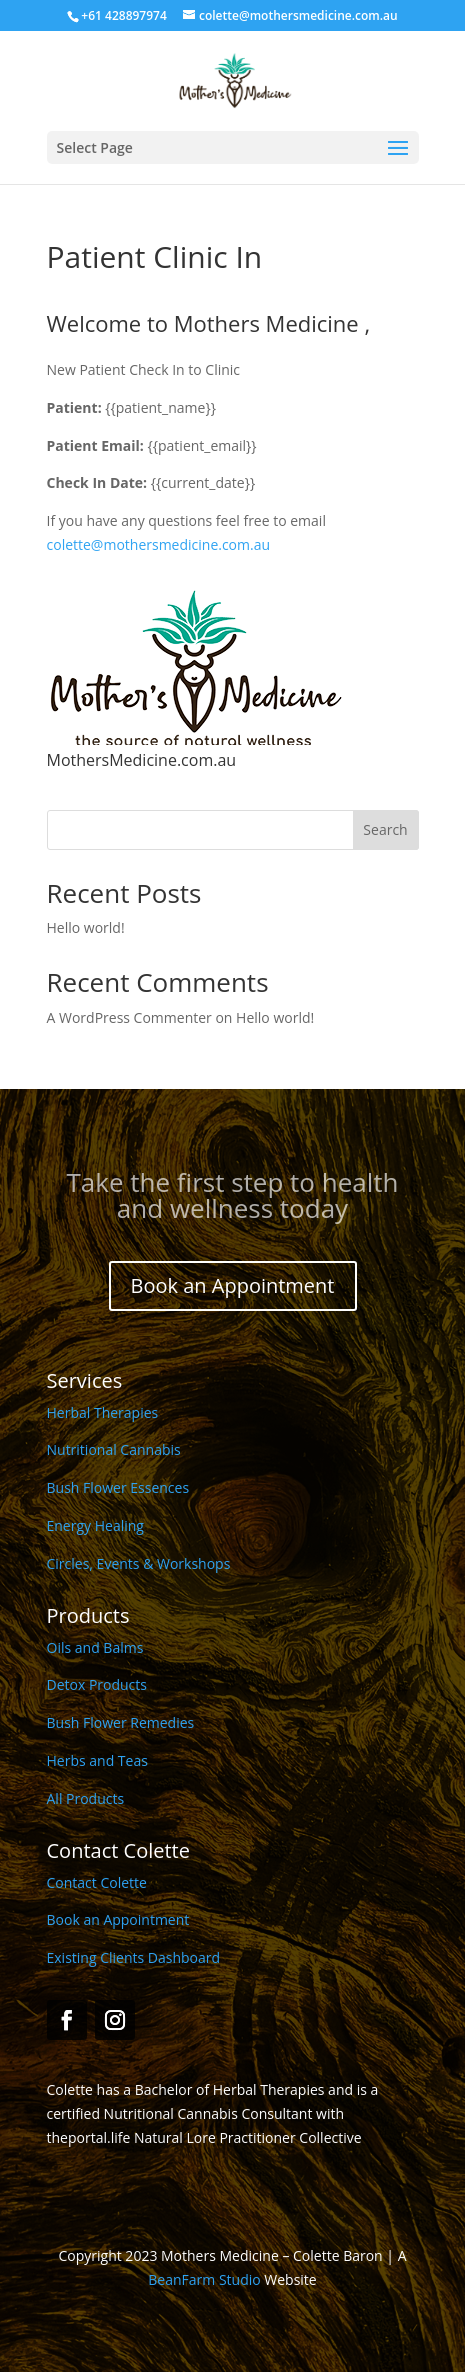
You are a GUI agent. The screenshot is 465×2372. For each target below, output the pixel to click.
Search (385, 829)
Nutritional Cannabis (114, 1449)
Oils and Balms (95, 1647)
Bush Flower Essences (118, 1487)
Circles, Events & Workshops (139, 1563)
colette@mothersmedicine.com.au (159, 544)
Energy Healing (95, 1525)
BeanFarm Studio (204, 2279)
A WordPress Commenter (129, 1017)
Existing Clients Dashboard (134, 1957)
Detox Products (97, 1684)
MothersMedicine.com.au (142, 760)
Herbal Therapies (103, 1412)
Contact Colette (97, 1882)
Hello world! (86, 927)
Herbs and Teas (97, 1760)
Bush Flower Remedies (121, 1722)
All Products (86, 1798)
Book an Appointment (233, 1285)
